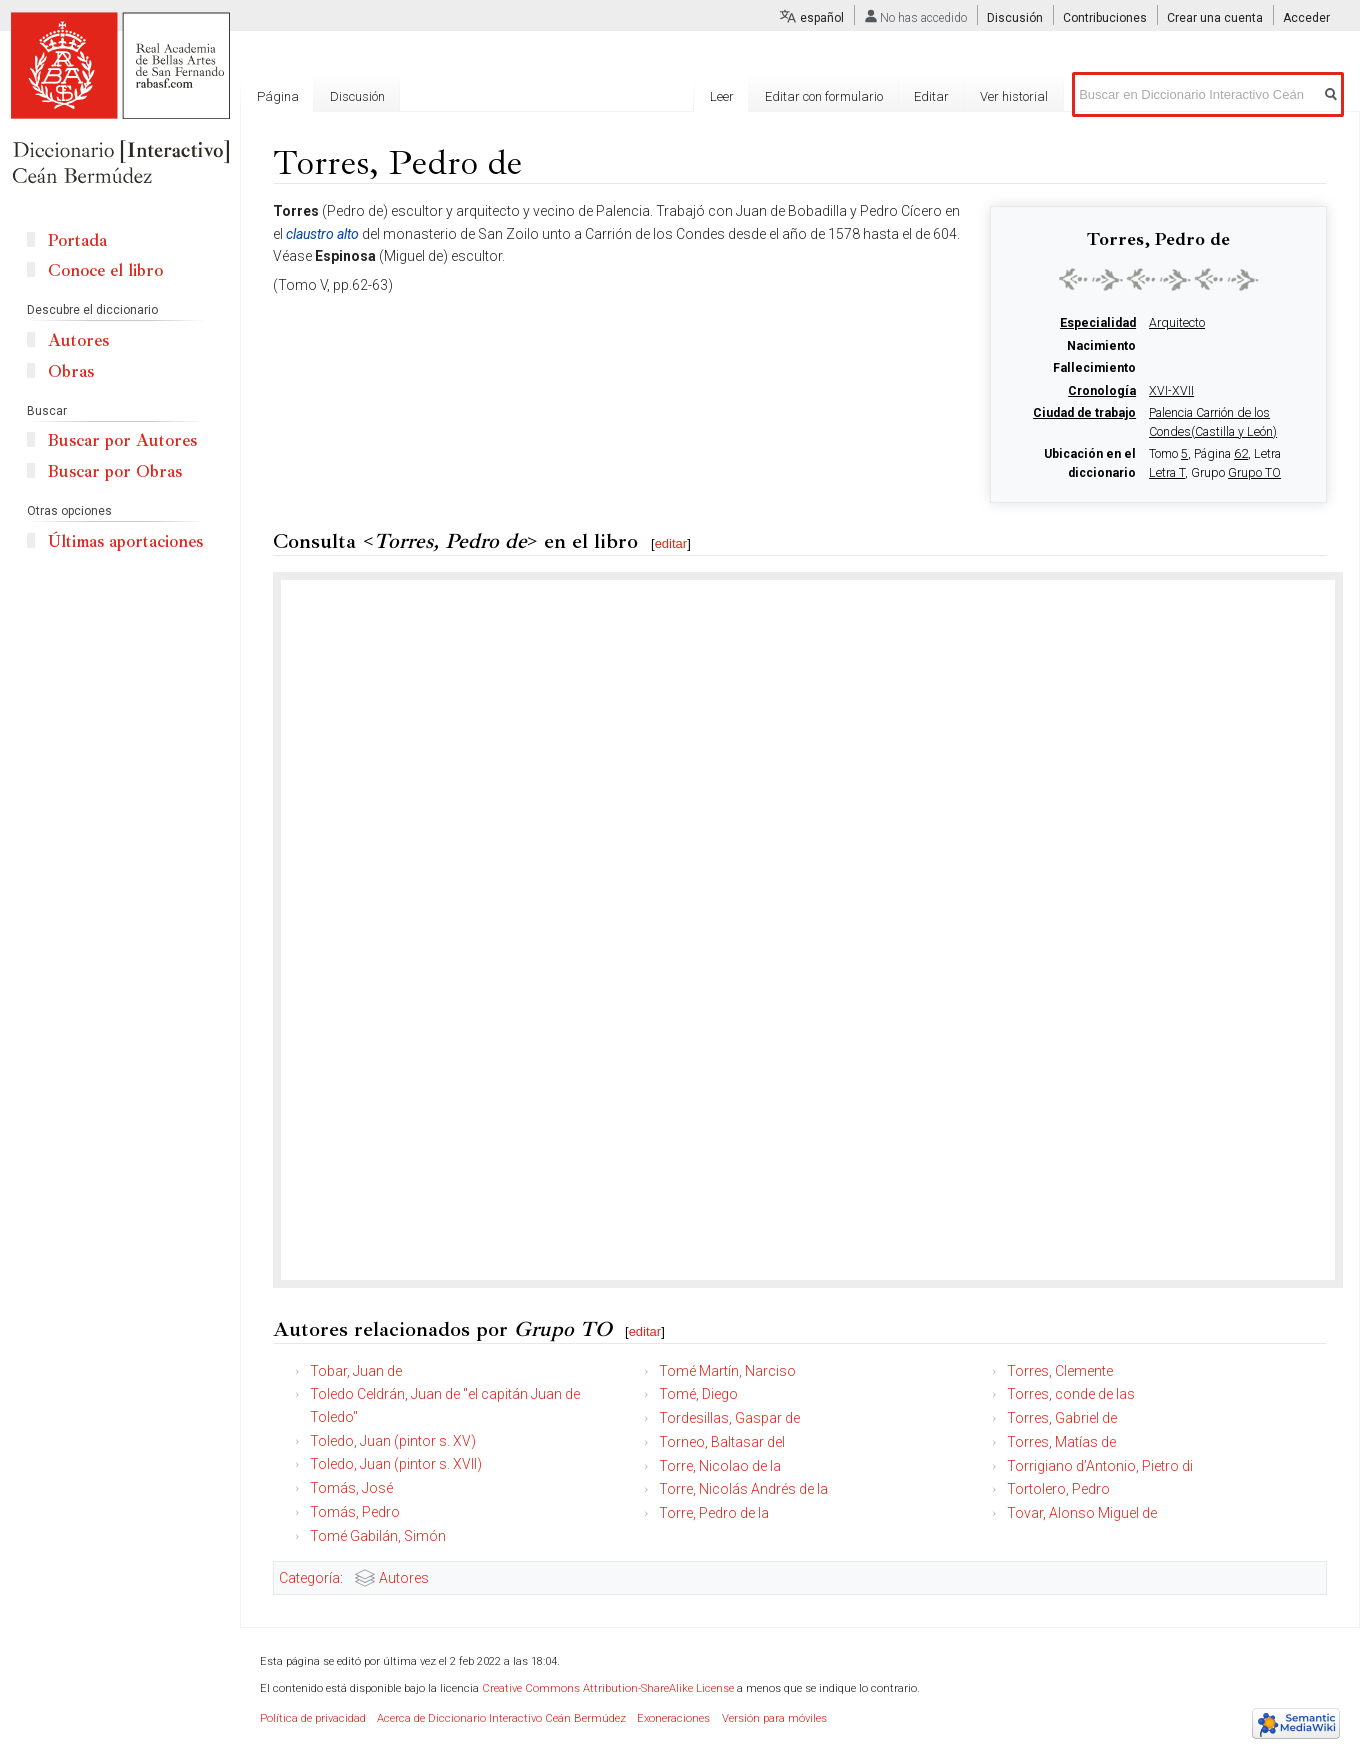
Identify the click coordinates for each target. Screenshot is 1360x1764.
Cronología (1102, 391)
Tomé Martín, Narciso (727, 1371)
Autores (404, 1578)
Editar (931, 96)
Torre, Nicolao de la (720, 1466)
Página (278, 96)
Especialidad (1098, 323)
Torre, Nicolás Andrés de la (743, 1489)
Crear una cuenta (1215, 18)
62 (1241, 454)
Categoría (309, 1578)
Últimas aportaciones (125, 541)
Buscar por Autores (122, 440)
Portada (77, 240)
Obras (71, 371)
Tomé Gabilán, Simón (378, 1536)
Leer (722, 96)
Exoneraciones (673, 1718)
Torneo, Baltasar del (722, 1442)
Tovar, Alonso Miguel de (1082, 1513)
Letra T (1167, 473)
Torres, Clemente (1060, 1371)
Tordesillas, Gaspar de (729, 1418)
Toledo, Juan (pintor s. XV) (393, 1441)
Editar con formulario (824, 96)
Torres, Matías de (1061, 1442)
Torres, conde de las (1071, 1394)
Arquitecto (1177, 323)
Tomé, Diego (698, 1394)
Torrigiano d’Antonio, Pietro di (1100, 1466)
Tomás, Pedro (355, 1512)
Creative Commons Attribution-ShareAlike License (608, 1688)
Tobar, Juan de (356, 1371)
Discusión (1015, 18)
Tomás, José (351, 1488)
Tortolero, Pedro (1058, 1489)
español (822, 18)
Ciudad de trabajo (1084, 413)
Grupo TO (1254, 473)
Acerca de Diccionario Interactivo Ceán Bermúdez (501, 1718)
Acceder (1306, 18)
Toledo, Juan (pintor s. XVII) (396, 1464)
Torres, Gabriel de (1062, 1418)
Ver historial (1014, 96)
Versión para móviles (774, 1718)
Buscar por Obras (115, 471)
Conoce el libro (105, 270)
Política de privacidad (313, 1718)
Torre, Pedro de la (714, 1513)
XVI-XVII (1171, 391)
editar (671, 543)
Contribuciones (1105, 18)
